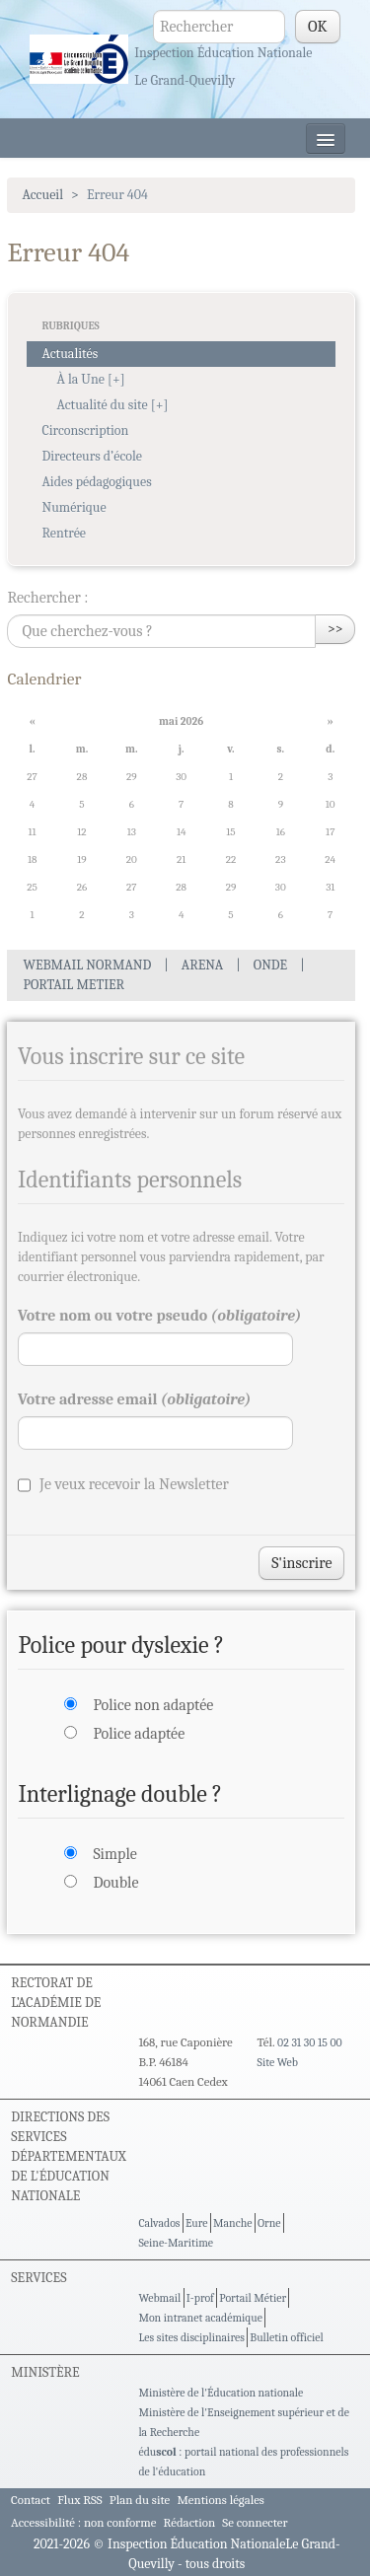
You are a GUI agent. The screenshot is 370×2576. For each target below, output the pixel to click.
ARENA (202, 965)
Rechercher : (47, 598)
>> (335, 628)
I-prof (200, 2298)
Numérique (73, 507)
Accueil (42, 194)
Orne (269, 2223)
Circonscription (84, 430)
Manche (232, 2223)
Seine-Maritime (175, 2243)
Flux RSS (80, 2499)
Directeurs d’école (91, 456)
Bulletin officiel (286, 2337)
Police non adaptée (153, 1705)
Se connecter (254, 2522)
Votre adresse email (134, 1399)
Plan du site (140, 2499)
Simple (114, 1854)
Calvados (159, 2223)
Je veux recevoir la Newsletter (134, 1484)
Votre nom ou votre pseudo (159, 1315)
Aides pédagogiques (96, 481)
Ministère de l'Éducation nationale (220, 2392)
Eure (196, 2223)
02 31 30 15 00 (309, 2042)
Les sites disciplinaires (191, 2337)
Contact (30, 2499)
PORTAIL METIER (73, 984)
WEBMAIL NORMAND (87, 965)
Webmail (159, 2298)
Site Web (278, 2062)
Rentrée (63, 533)
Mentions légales (220, 2499)
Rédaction (190, 2522)
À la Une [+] (90, 379)
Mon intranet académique (200, 2318)
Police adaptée (139, 1734)
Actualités (69, 353)
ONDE (270, 965)
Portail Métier (252, 2298)
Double (115, 1883)
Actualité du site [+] (112, 404)
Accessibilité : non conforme (83, 2522)
